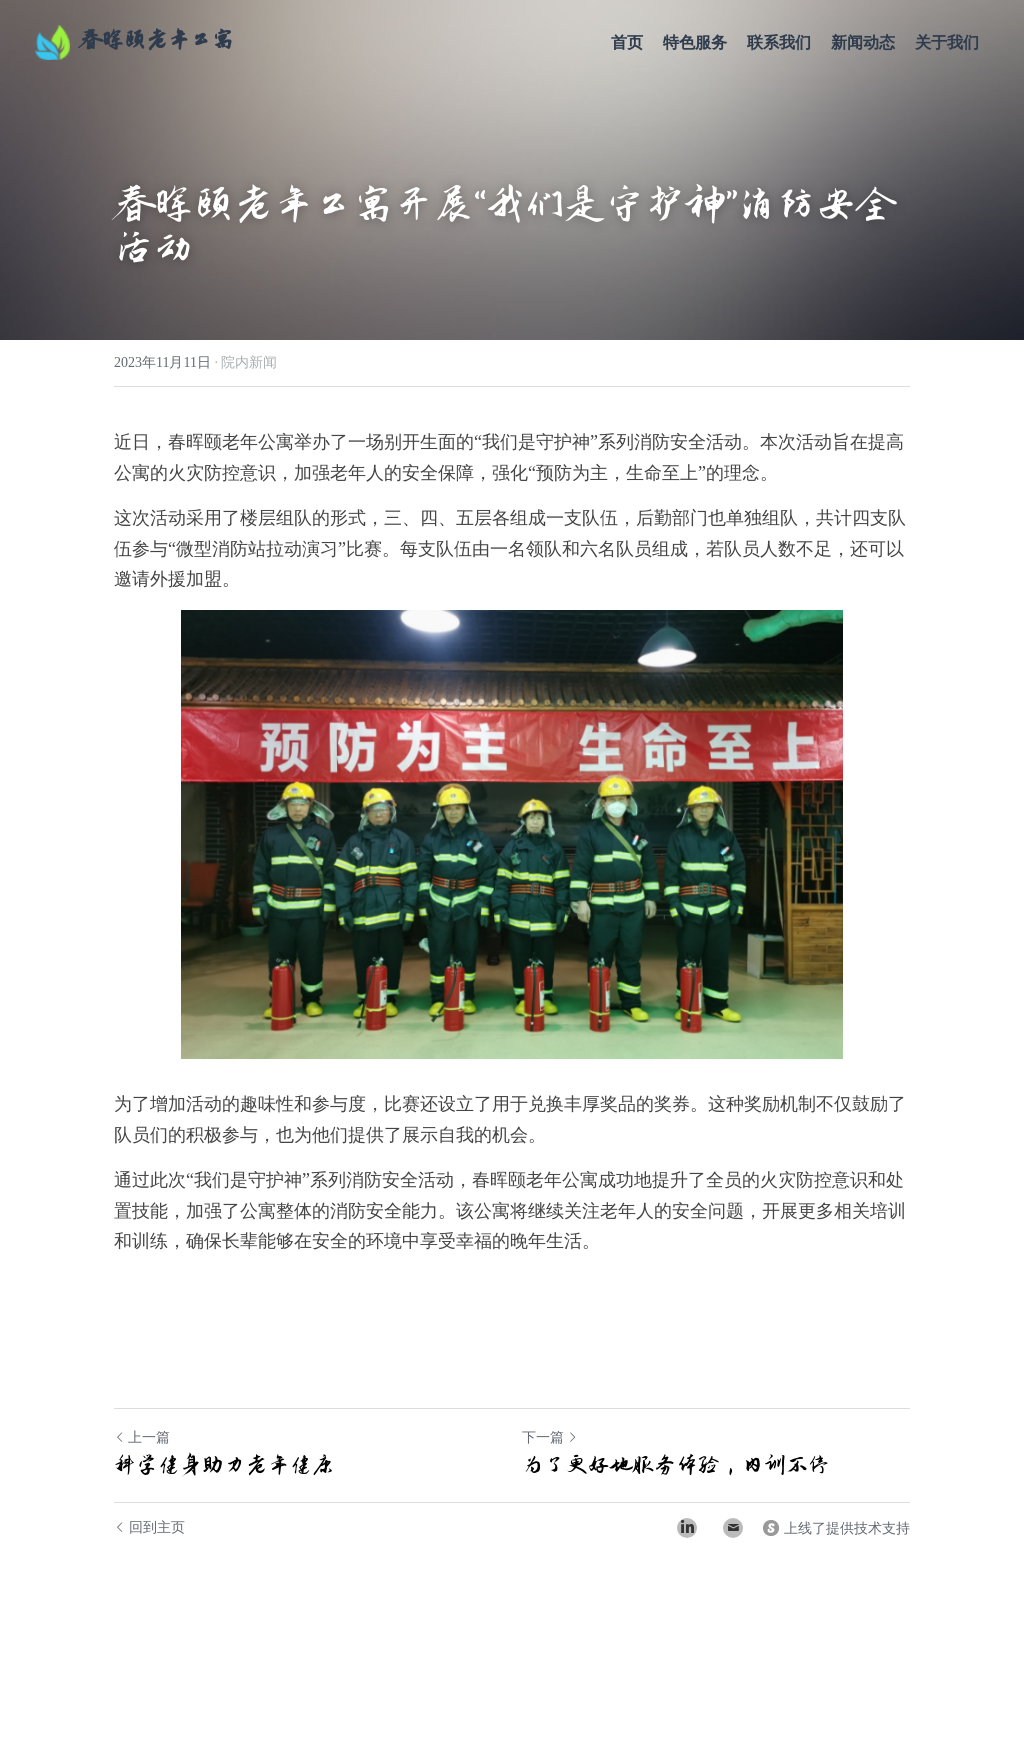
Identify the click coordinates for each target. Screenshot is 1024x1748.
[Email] (733, 1528)
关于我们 (947, 42)
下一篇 (550, 1437)
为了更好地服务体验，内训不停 (676, 1465)
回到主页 (149, 1527)
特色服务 (695, 42)
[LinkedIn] (687, 1528)
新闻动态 (863, 42)
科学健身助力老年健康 (224, 1465)
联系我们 (779, 42)
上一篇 (142, 1437)
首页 (627, 42)
